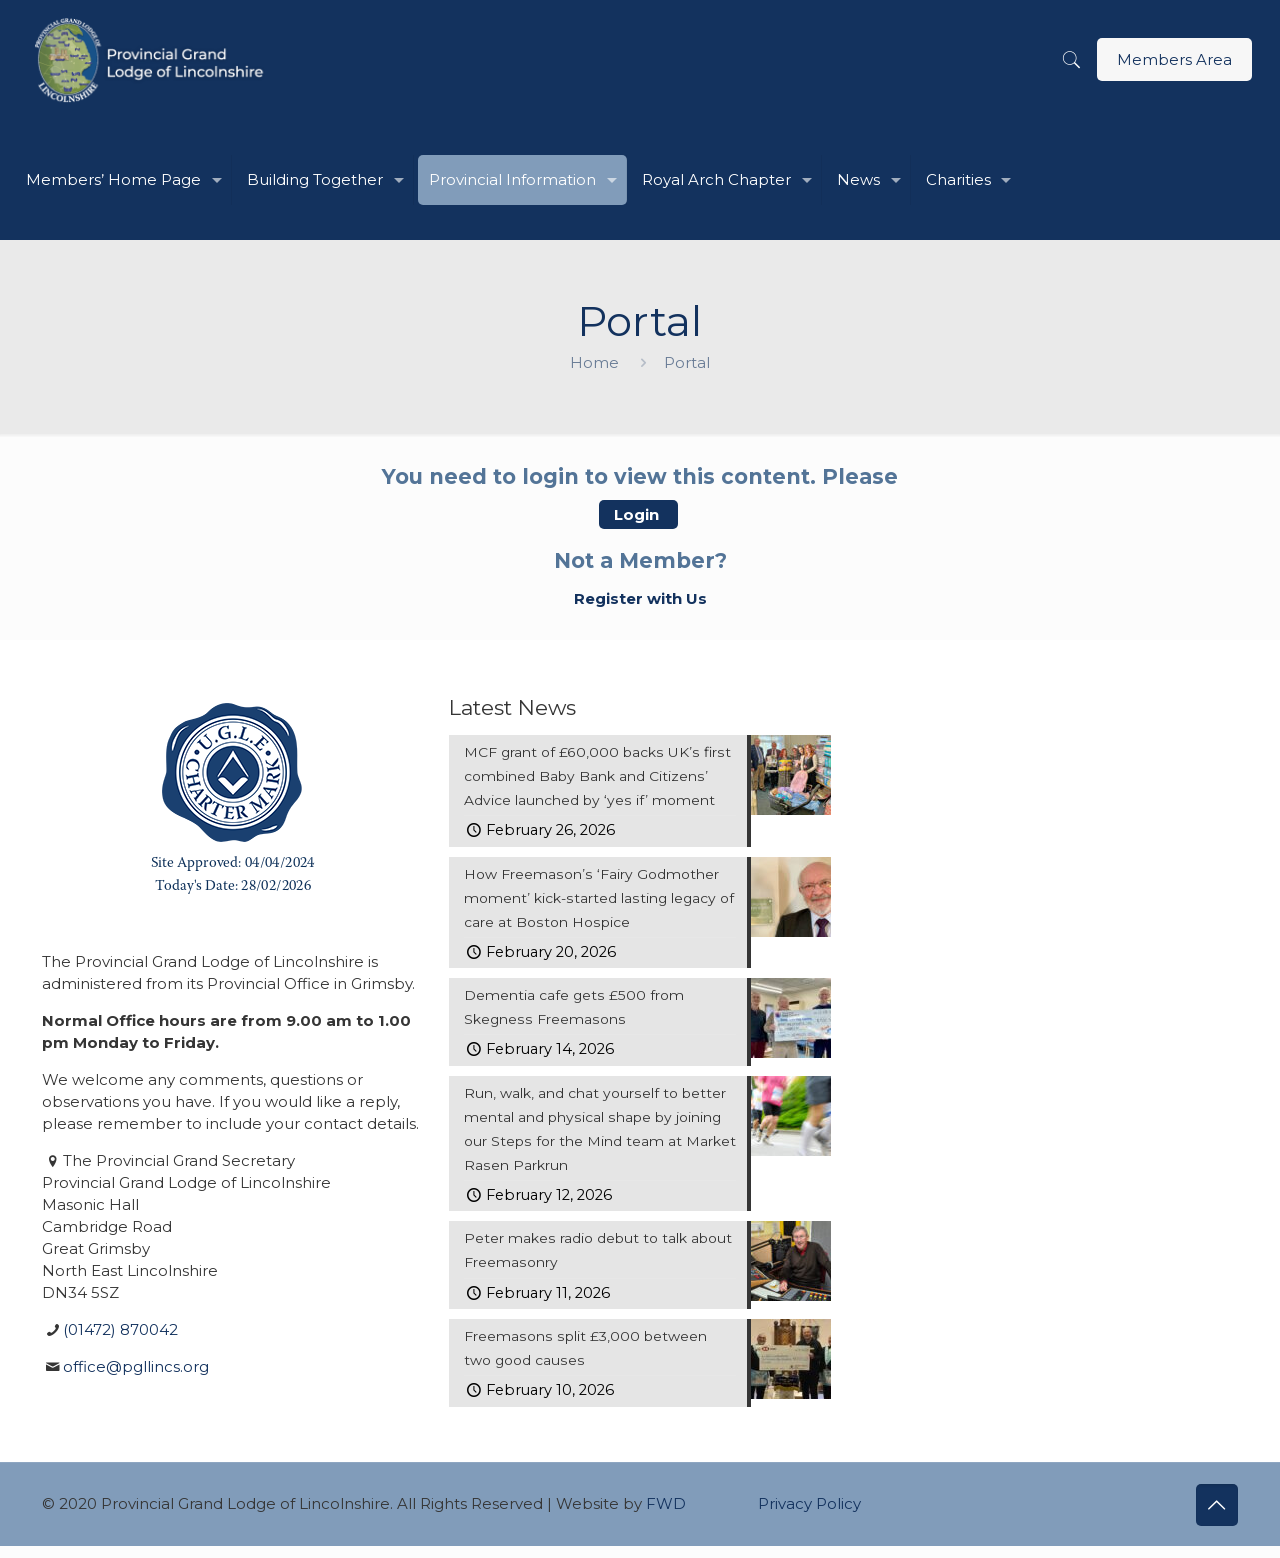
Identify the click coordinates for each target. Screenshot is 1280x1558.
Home (594, 362)
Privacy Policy (809, 1515)
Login (638, 514)
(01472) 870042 (120, 1329)
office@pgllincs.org (136, 1366)
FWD (666, 1515)
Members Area (1174, 59)
